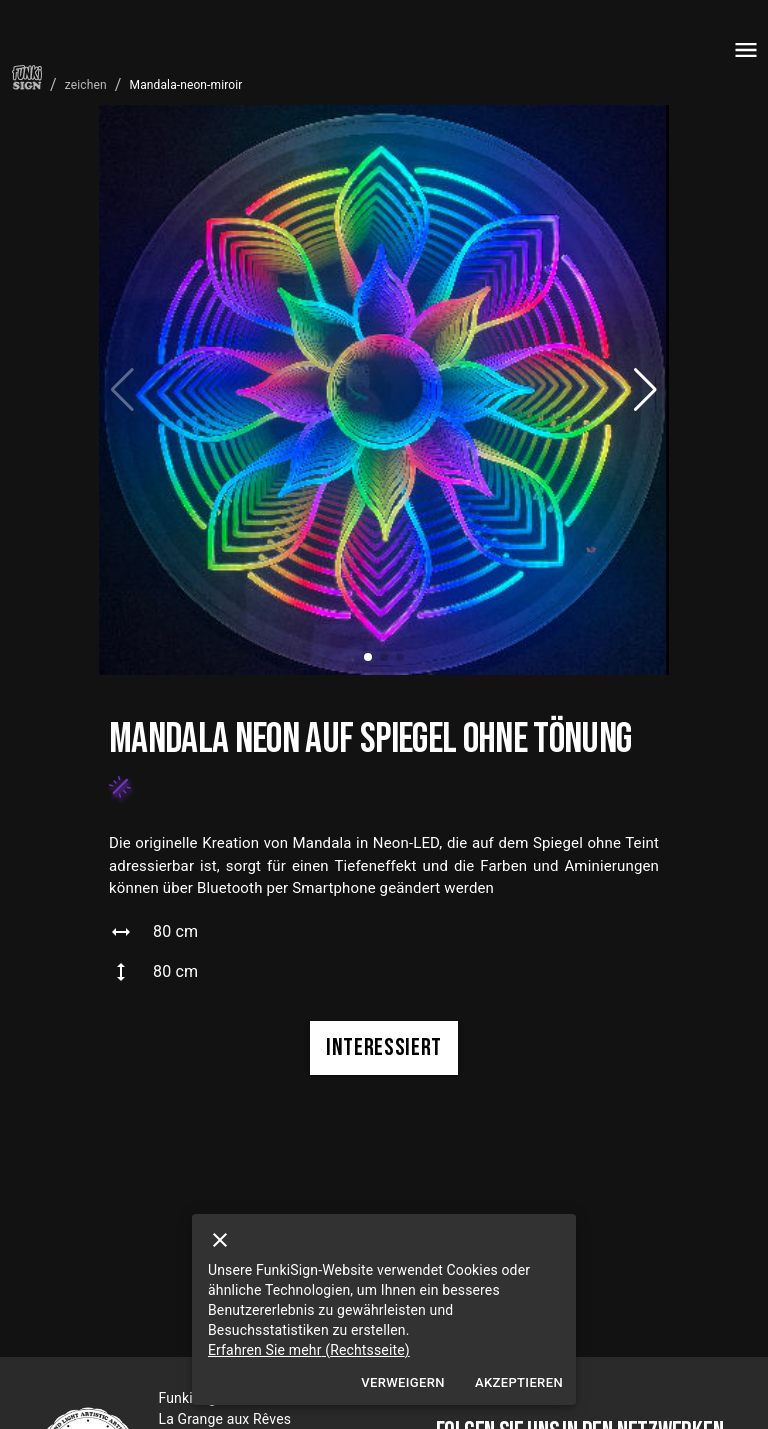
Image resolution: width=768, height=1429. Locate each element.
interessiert (384, 1048)
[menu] (746, 50)
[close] (220, 1240)
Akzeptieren (519, 1383)
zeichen (86, 85)
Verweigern (403, 1383)
